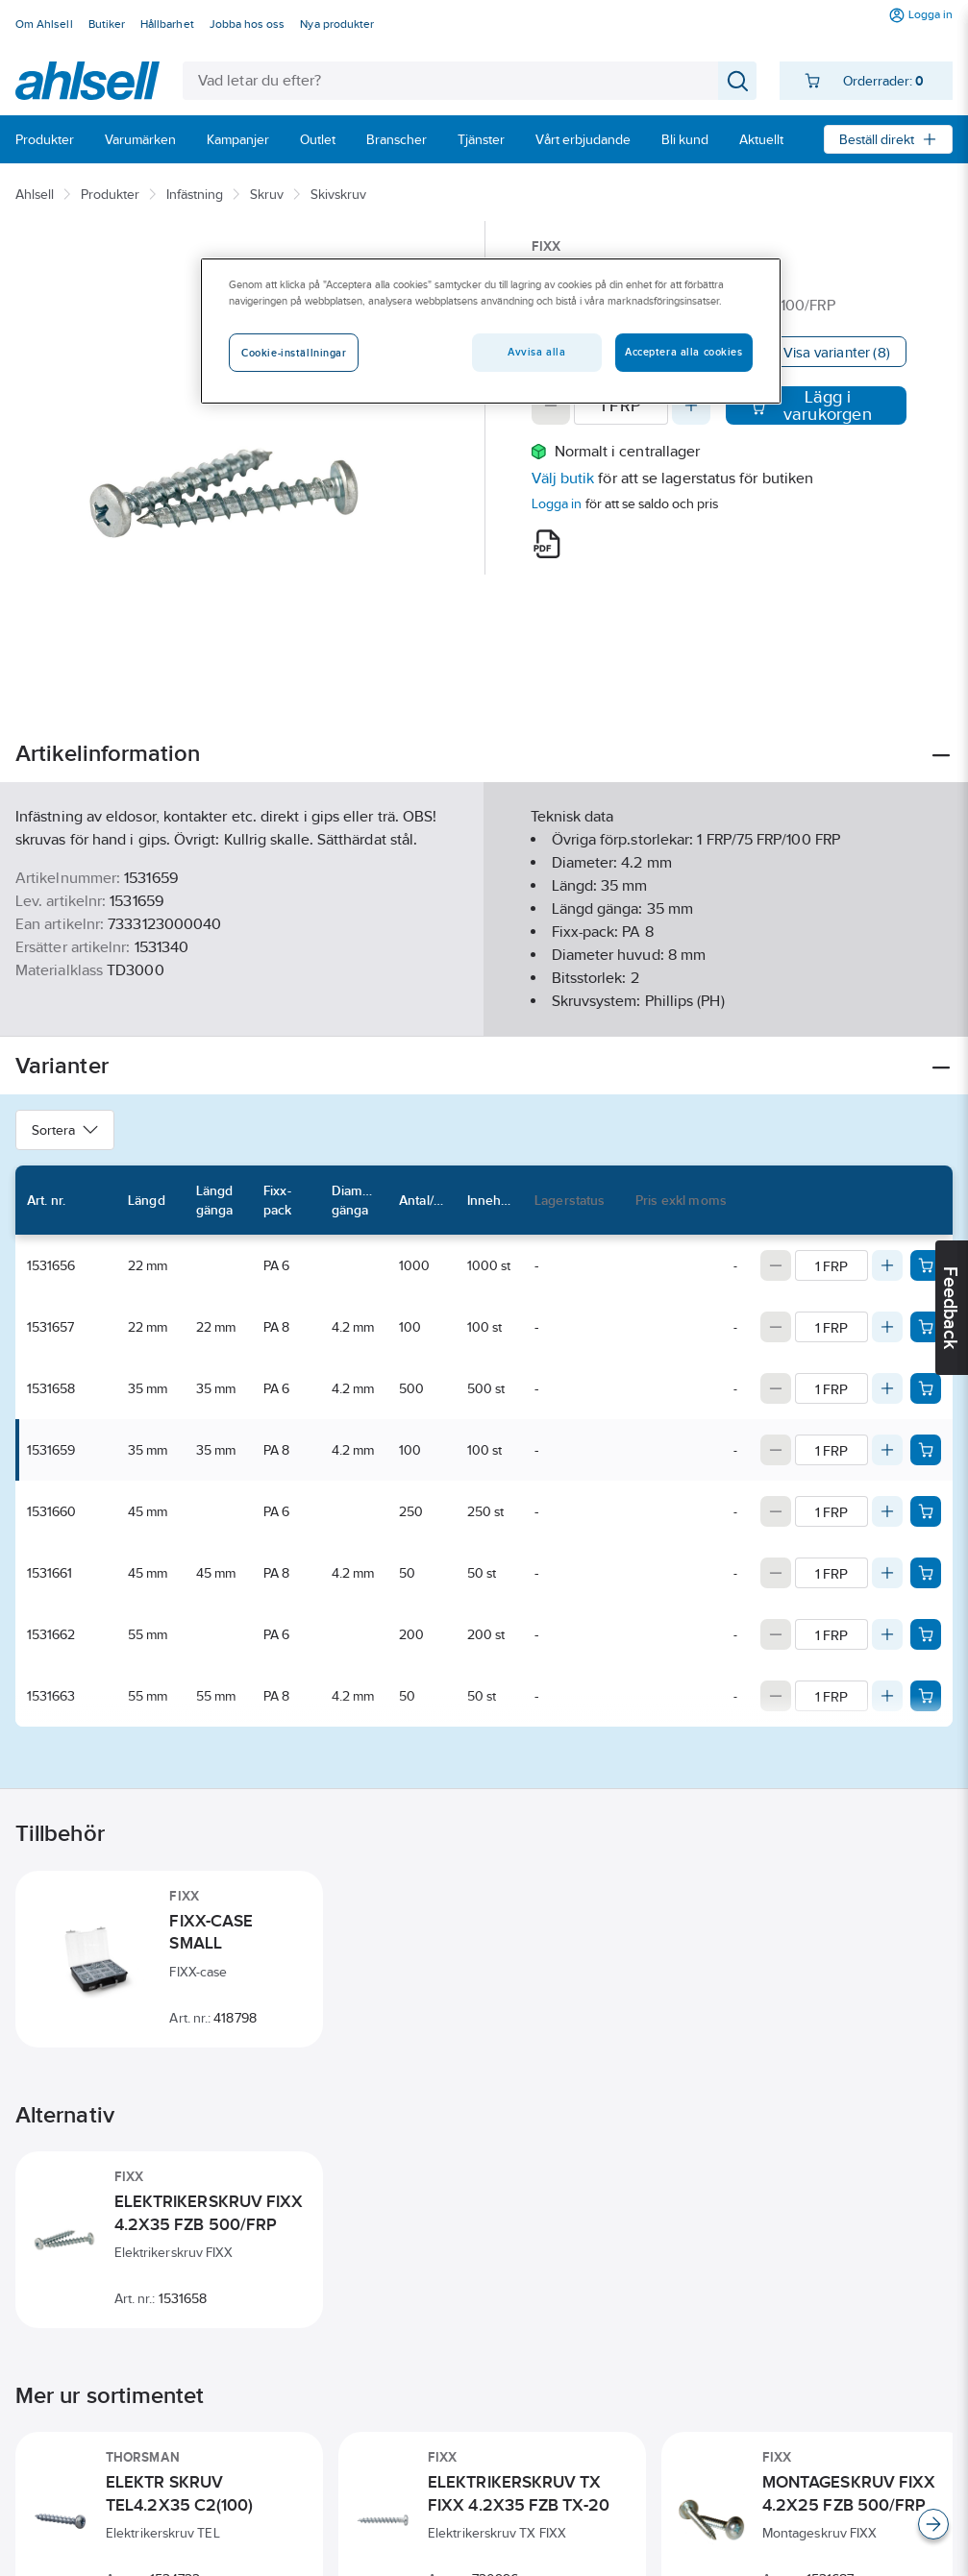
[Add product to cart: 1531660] (925, 1511)
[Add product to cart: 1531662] (925, 1634)
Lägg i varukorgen (811, 405)
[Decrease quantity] (551, 405)
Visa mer (484, 1005)
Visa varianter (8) (836, 352)
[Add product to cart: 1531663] (925, 1696)
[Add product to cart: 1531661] (925, 1573)
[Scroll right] (933, 2524)
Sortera (65, 1130)
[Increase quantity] (691, 405)
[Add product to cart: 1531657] (925, 1327)
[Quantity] (621, 405)
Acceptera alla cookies (684, 351)
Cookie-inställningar (293, 352)
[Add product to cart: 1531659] (925, 1450)
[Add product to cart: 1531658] (925, 1388)
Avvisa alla (536, 351)
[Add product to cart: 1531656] (925, 1265)
